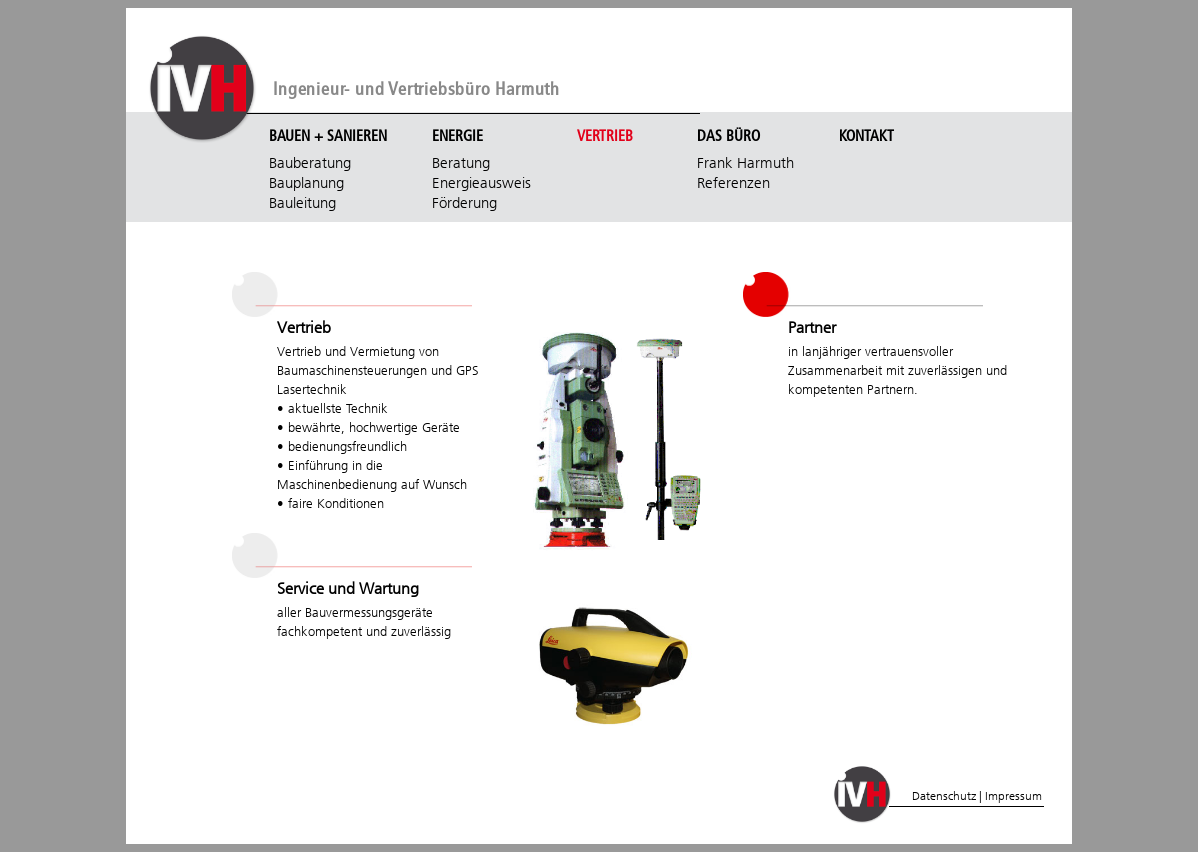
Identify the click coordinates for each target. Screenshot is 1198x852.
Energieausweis (481, 183)
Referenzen (733, 183)
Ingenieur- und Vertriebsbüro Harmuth (416, 89)
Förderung (464, 203)
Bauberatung (310, 163)
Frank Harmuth (745, 163)
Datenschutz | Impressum (977, 796)
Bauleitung (302, 203)
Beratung (461, 163)
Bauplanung (306, 183)
